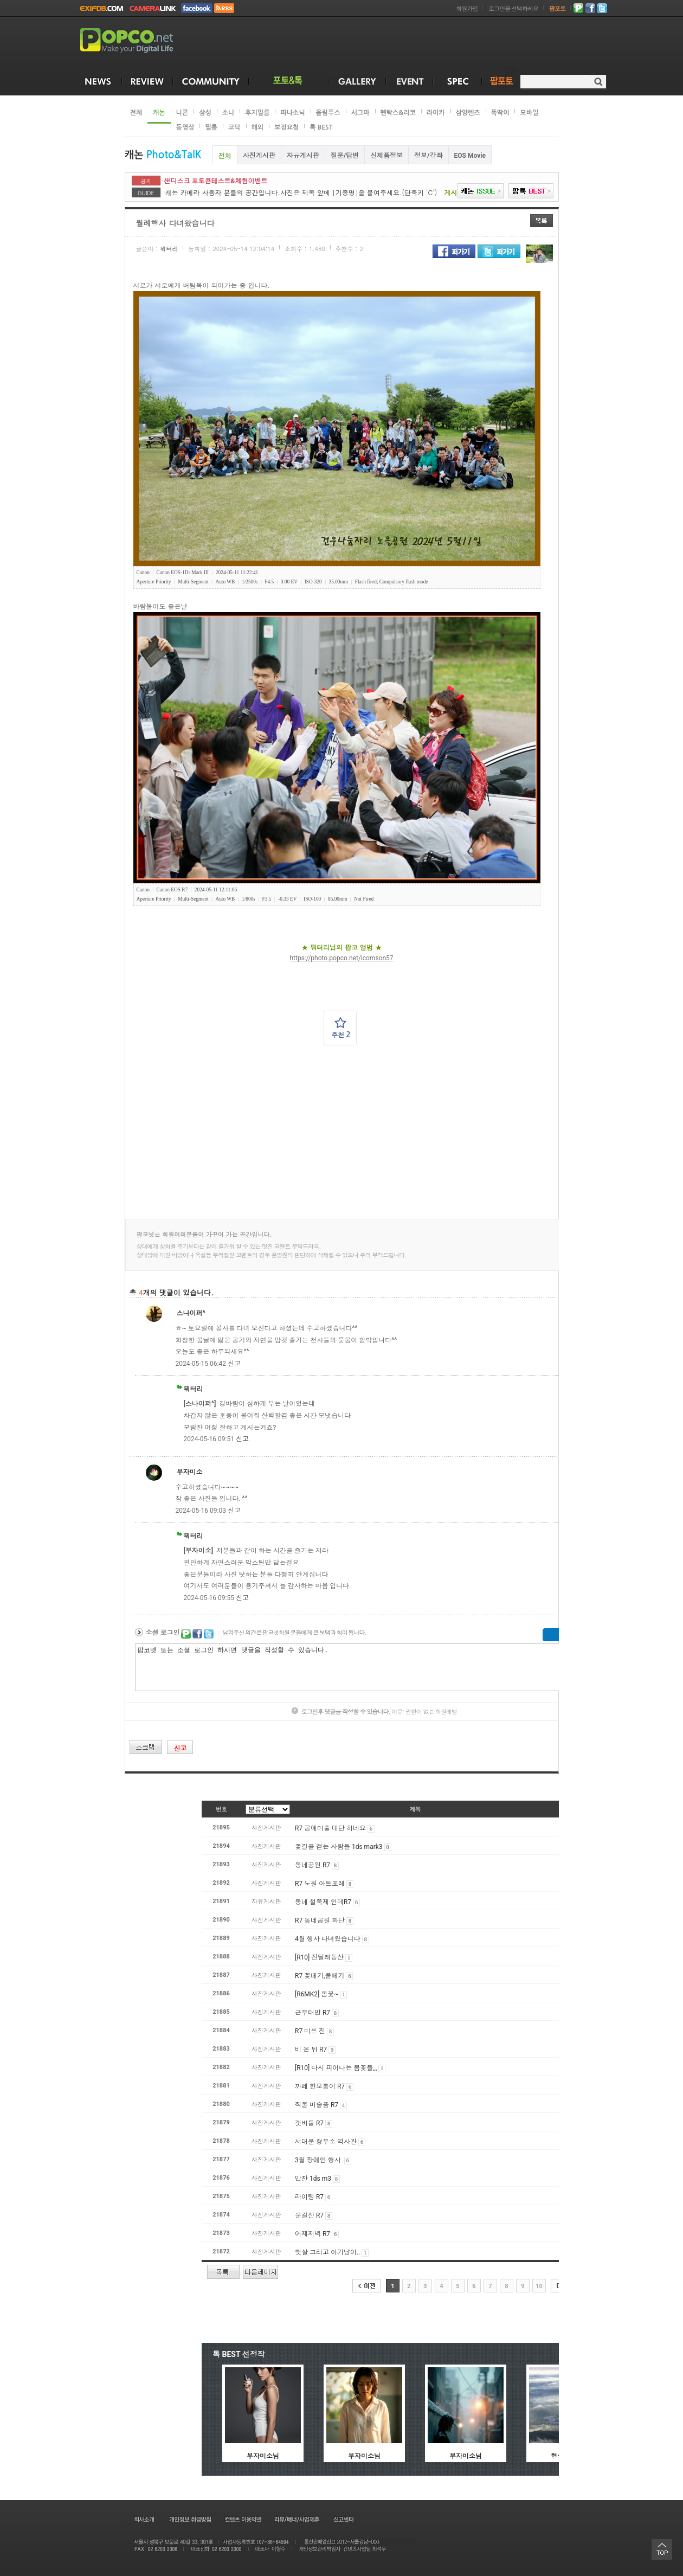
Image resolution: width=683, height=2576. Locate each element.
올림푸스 (328, 113)
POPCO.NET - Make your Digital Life (139, 41)
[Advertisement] (374, 1132)
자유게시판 (303, 155)
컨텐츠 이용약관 (242, 2519)
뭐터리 (169, 249)
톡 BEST (321, 127)
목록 (541, 220)
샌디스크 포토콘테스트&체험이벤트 (216, 181)
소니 (228, 113)
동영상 (185, 127)
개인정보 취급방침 (189, 2519)
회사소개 (143, 2519)
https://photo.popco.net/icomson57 (341, 958)
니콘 (182, 113)
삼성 (205, 113)
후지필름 (257, 113)
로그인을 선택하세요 (513, 8)
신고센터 (343, 2519)
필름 (211, 127)
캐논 (159, 113)
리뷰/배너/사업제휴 (296, 2519)
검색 (598, 81)
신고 (234, 1363)
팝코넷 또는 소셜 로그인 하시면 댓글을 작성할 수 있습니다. (371, 1667)
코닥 (234, 127)
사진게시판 (259, 155)
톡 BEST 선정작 (238, 2354)
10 (539, 2286)
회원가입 (467, 8)
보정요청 (286, 127)
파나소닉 (292, 113)
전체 (136, 113)
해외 (258, 127)
